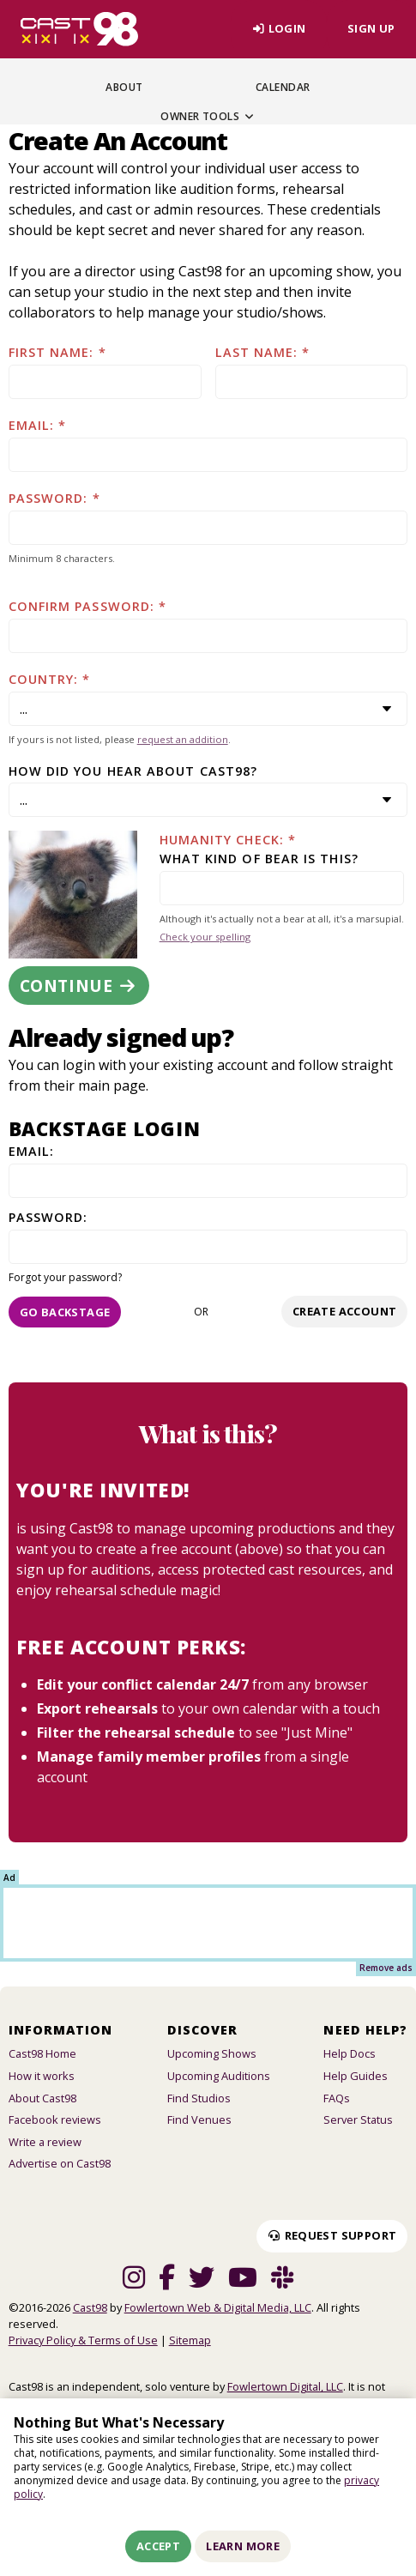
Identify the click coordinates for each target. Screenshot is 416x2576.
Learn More (243, 2546)
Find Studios (199, 2098)
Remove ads (386, 1968)
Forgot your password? (65, 1277)
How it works (42, 2075)
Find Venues (199, 2119)
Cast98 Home (42, 2053)
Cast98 (90, 2307)
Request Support (332, 2235)
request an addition (182, 739)
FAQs (336, 2098)
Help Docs (349, 2053)
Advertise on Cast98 (60, 2163)
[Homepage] (79, 29)
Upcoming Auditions (218, 2075)
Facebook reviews (55, 2119)
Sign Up (371, 28)
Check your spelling (205, 936)
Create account (344, 1311)
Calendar (283, 87)
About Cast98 (42, 2098)
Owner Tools (208, 116)
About (124, 87)
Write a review (45, 2142)
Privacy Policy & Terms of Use (83, 2340)
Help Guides (355, 2075)
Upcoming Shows (211, 2053)
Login (278, 28)
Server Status (358, 2119)
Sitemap (190, 2340)
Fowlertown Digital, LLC (285, 2386)
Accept (158, 2546)
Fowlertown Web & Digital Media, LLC (217, 2307)
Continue (79, 985)
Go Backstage (65, 1312)
